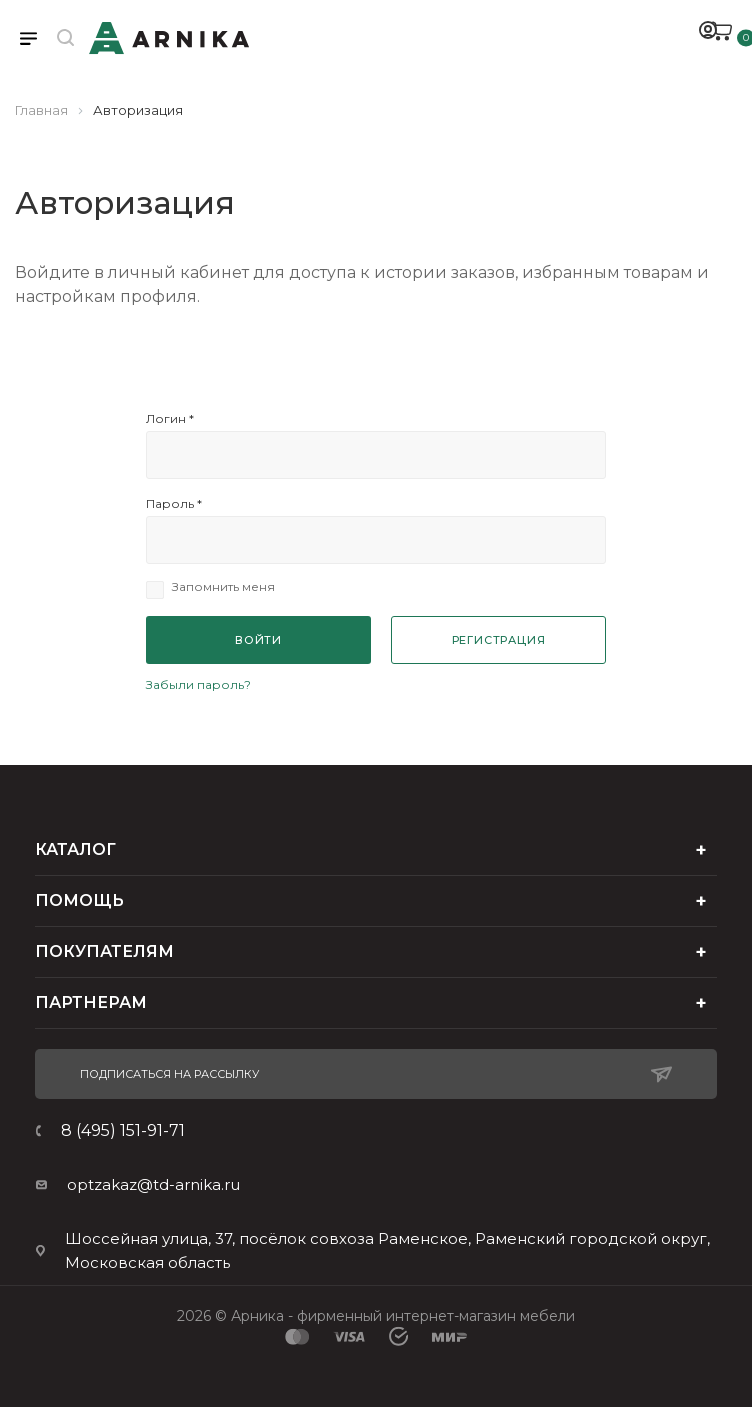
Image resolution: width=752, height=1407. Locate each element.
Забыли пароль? (198, 684)
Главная (41, 110)
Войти (258, 640)
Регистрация (499, 640)
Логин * (170, 418)
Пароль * (174, 503)
